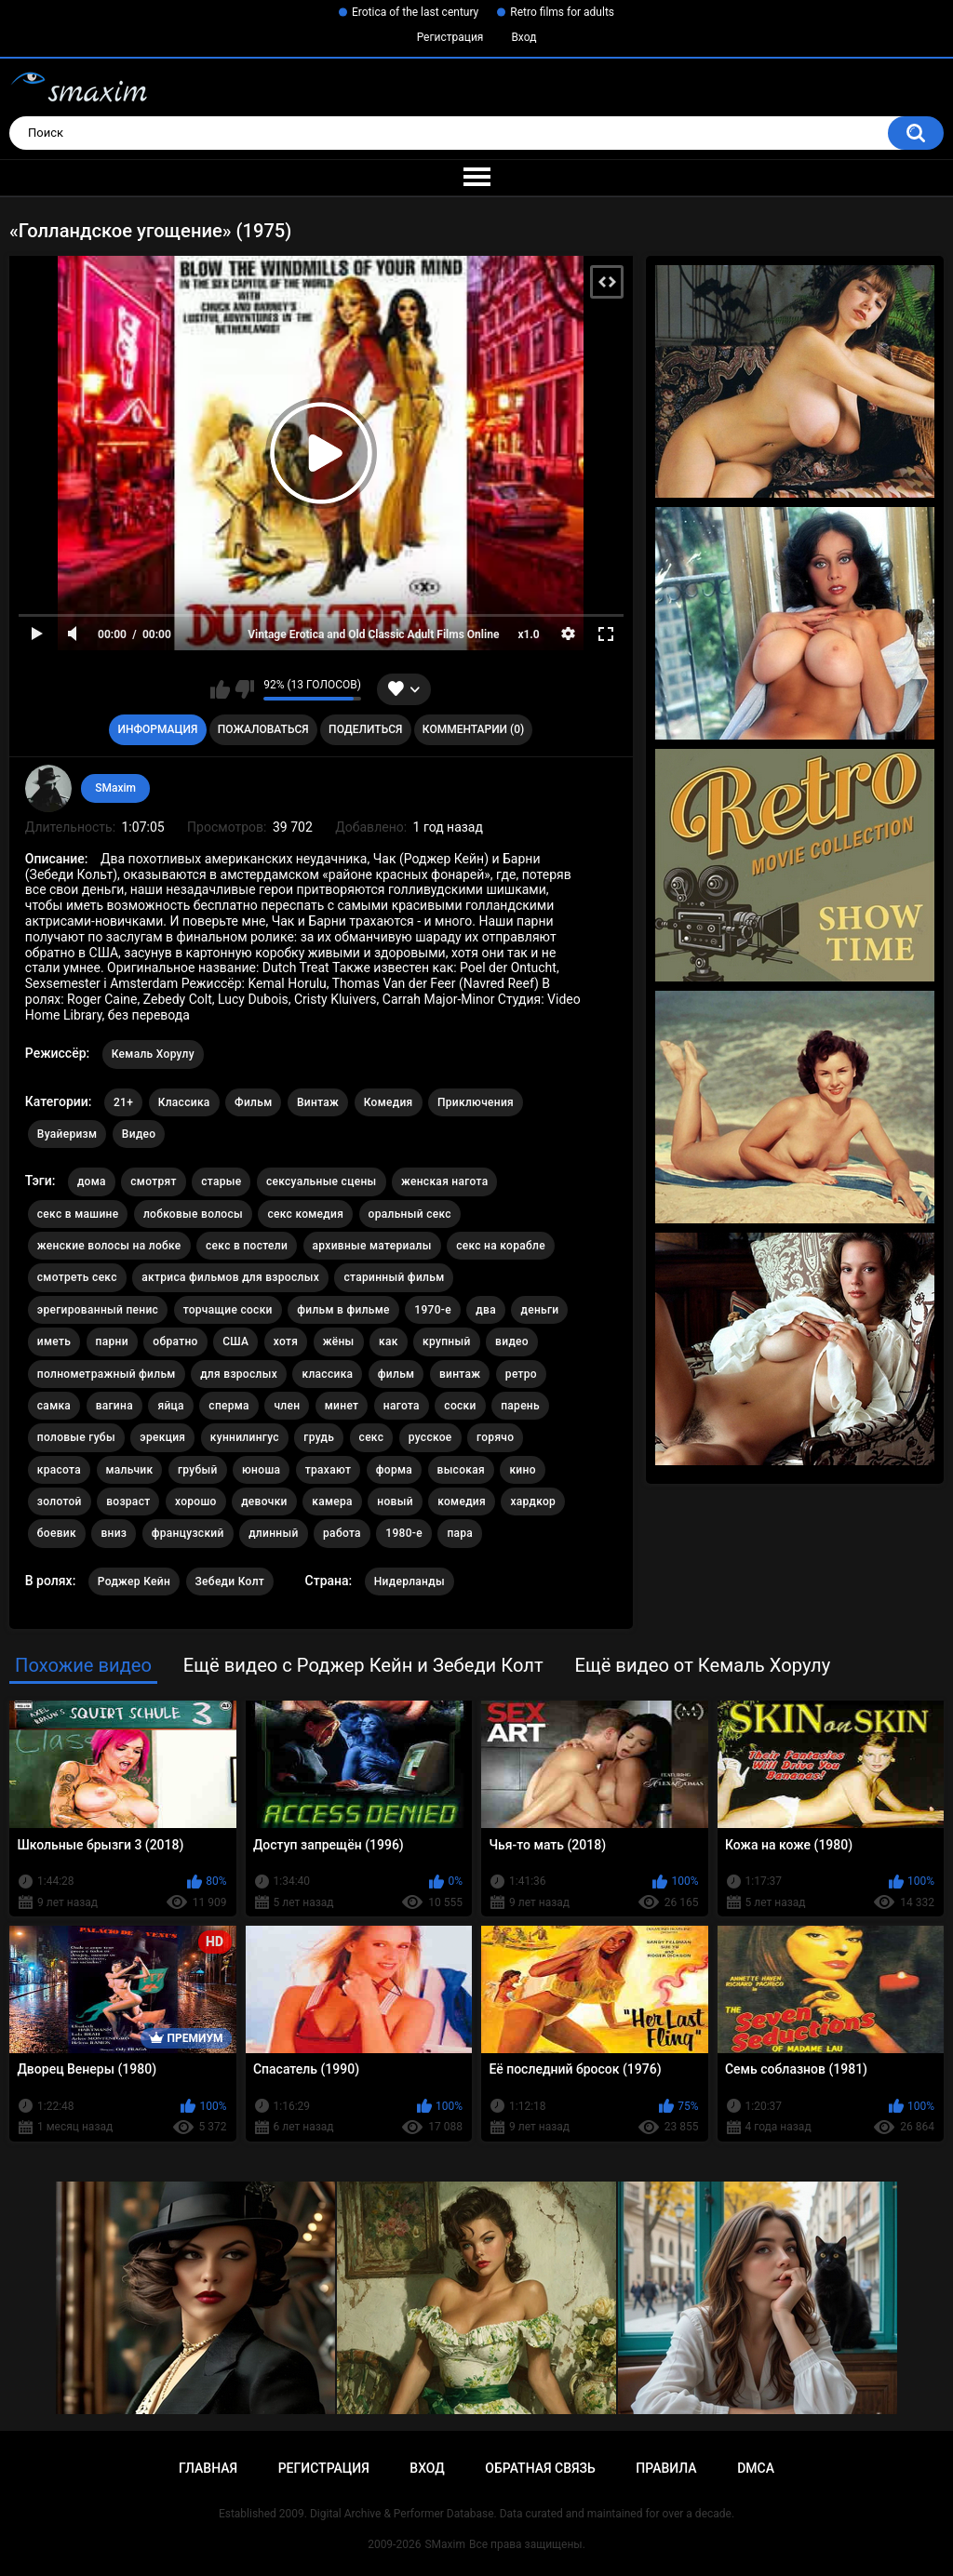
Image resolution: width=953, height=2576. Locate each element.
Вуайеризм (67, 1134)
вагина (114, 1405)
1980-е (404, 1533)
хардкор (533, 1501)
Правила (666, 2468)
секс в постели (247, 1245)
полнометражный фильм (106, 1374)
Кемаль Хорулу (153, 1054)
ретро (521, 1374)
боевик (56, 1533)
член (287, 1405)
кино (522, 1469)
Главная (208, 2468)
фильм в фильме (343, 1309)
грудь (318, 1437)
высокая (461, 1469)
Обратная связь (540, 2468)
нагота (401, 1405)
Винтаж (318, 1102)
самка (54, 1405)
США (235, 1341)
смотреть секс (77, 1277)
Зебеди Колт (230, 1581)
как (388, 1341)
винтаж (459, 1374)
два (486, 1309)
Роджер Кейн (134, 1581)
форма (394, 1469)
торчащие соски (228, 1309)
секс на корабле (500, 1245)
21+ (123, 1102)
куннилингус (244, 1437)
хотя (286, 1341)
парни (112, 1341)
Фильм (253, 1102)
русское (430, 1437)
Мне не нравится (244, 689)
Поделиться (365, 729)
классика (327, 1374)
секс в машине (78, 1214)
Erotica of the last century (415, 12)
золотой (59, 1501)
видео (512, 1341)
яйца (170, 1405)
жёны (339, 1341)
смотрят (153, 1181)
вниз (114, 1533)
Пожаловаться (263, 729)
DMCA (755, 2468)
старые (221, 1181)
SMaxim (115, 787)
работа (342, 1533)
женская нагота (444, 1181)
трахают (328, 1469)
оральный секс (410, 1214)
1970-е (432, 1309)
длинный (273, 1533)
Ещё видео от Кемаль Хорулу (702, 1665)
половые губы (76, 1437)
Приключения (475, 1102)
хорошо (196, 1501)
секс (371, 1437)
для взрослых (238, 1374)
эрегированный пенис (97, 1309)
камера (332, 1501)
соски (460, 1405)
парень (520, 1405)
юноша (261, 1469)
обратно (175, 1341)
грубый (198, 1469)
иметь (54, 1341)
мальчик (130, 1469)
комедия (461, 1501)
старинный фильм (393, 1277)
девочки (264, 1501)
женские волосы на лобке (109, 1245)
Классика (184, 1102)
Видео (139, 1134)
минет (342, 1405)
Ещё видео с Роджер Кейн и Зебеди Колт (363, 1665)
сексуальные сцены (321, 1181)
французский (188, 1533)
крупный (447, 1341)
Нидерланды (409, 1581)
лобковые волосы (193, 1214)
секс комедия (305, 1214)
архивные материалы (372, 1245)
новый (394, 1501)
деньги (539, 1309)
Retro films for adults (562, 12)
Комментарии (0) (473, 729)
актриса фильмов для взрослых (230, 1277)
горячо (495, 1437)
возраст (128, 1501)
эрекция (162, 1437)
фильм (396, 1374)
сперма (228, 1405)
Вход (523, 37)
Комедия (388, 1102)
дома (91, 1181)
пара (460, 1533)
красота (59, 1469)
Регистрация (450, 37)
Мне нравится (220, 689)
